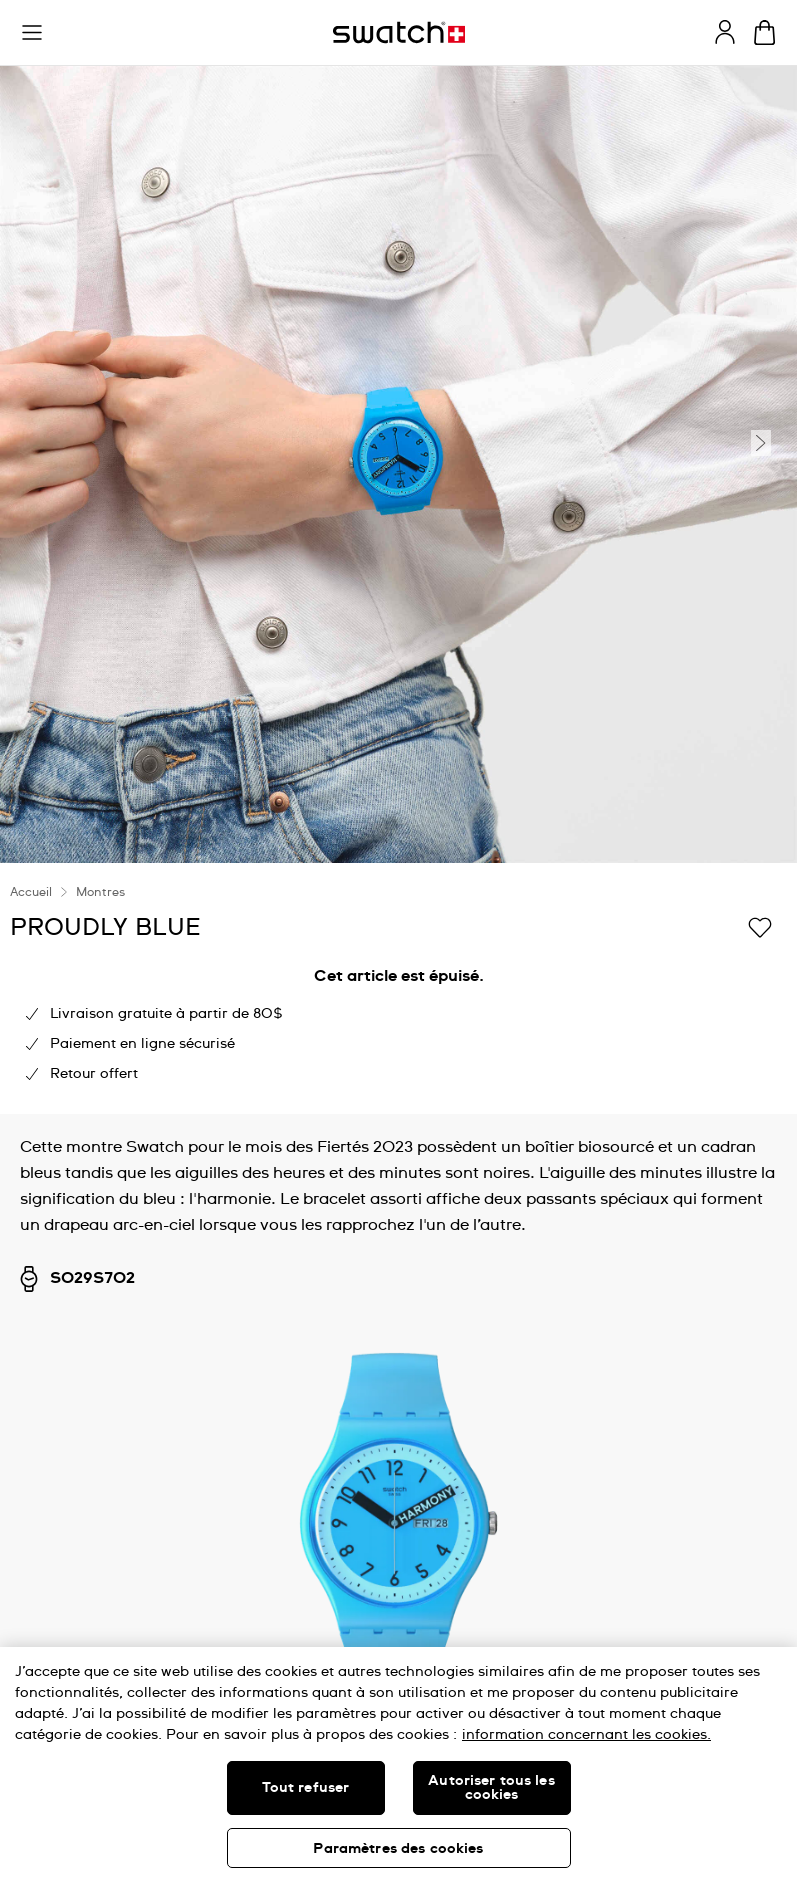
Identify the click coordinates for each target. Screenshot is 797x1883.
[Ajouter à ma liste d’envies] (760, 926)
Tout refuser (306, 1788)
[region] (398, 1765)
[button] (32, 33)
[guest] (725, 32)
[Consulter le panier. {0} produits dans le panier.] (764, 32)
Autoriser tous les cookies (491, 1788)
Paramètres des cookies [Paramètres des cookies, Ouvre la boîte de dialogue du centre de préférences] (398, 1849)
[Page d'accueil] (399, 32)
